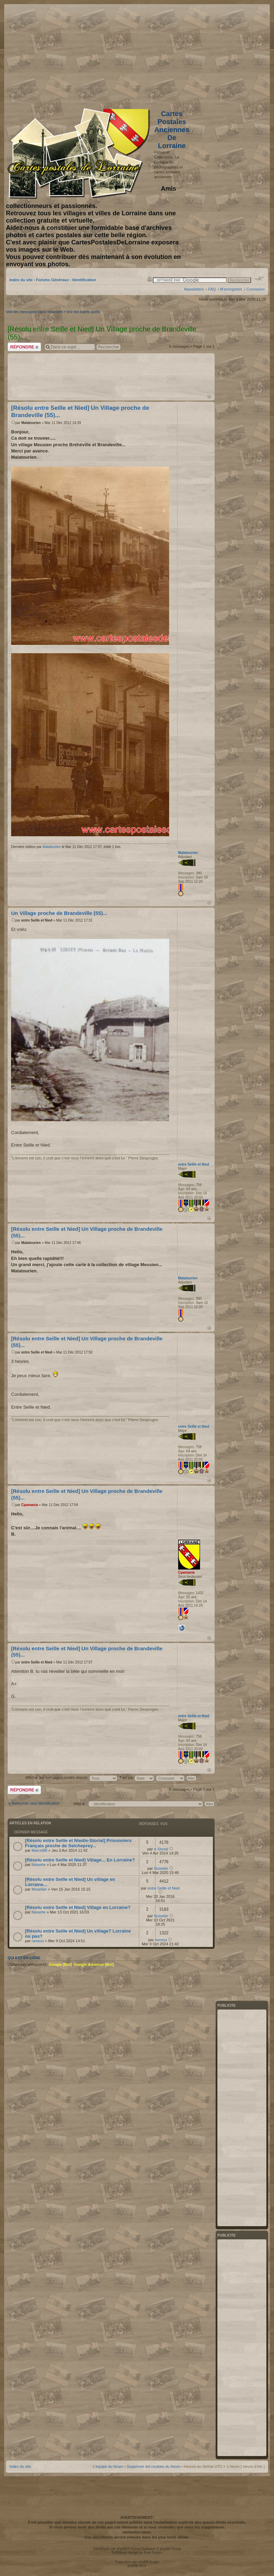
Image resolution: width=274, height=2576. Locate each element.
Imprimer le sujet (150, 279)
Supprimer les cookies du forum (154, 2466)
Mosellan (39, 1889)
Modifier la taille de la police (260, 279)
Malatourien (31, 423)
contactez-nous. (137, 2532)
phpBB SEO (137, 2566)
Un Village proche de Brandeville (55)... (59, 913)
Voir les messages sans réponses (34, 312)
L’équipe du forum (108, 2466)
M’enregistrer (231, 289)
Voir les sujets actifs (83, 312)
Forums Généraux (52, 280)
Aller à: (79, 1803)
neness (38, 1941)
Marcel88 (39, 1850)
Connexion (255, 289)
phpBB (122, 2549)
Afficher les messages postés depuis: (71, 1777)
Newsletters (194, 289)
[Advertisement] (209, 54)
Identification (84, 280)
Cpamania (29, 1505)
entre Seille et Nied (36, 920)
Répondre (24, 347)
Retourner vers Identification (36, 1803)
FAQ (212, 289)
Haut (209, 397)
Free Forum (153, 2553)
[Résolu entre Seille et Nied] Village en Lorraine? (78, 1907)
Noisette (38, 1864)
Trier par (136, 1777)
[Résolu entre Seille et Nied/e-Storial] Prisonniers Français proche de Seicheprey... (78, 1843)
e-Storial (161, 1849)
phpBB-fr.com (148, 2562)
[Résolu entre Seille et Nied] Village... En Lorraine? (80, 1859)
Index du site (21, 280)
